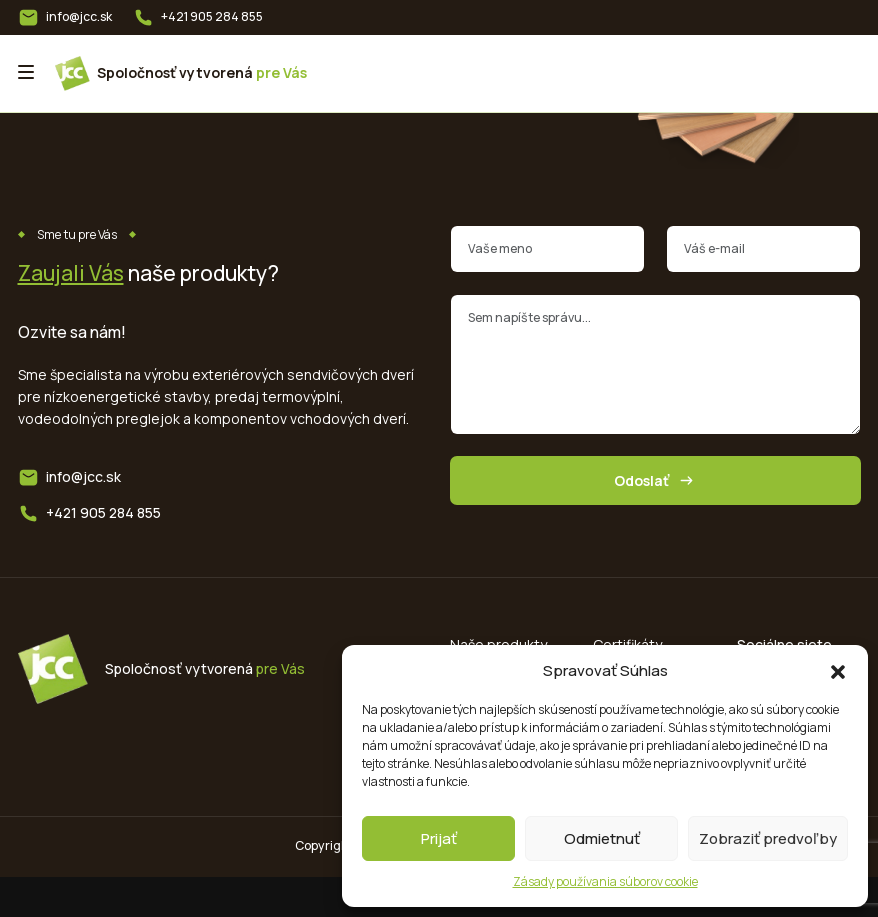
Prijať (439, 838)
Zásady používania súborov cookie (605, 881)
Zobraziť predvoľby (768, 838)
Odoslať (655, 480)
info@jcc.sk (79, 16)
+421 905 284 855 (212, 16)
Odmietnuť (602, 838)
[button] (838, 671)
